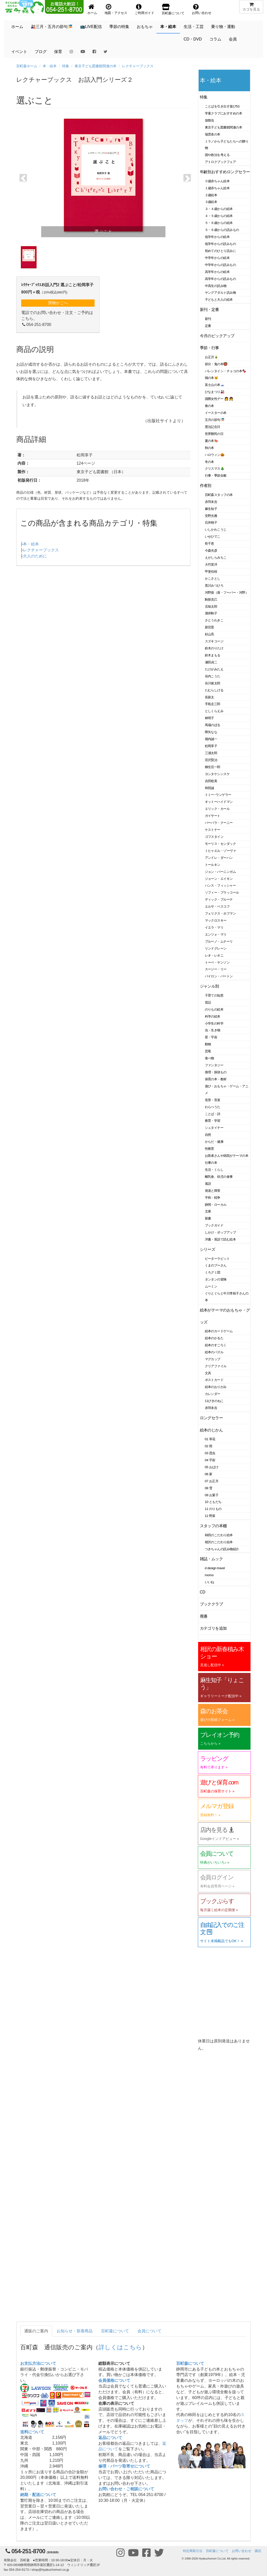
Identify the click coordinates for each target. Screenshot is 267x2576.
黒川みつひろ (214, 585)
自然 (208, 1135)
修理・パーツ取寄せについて (124, 2466)
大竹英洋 (211, 564)
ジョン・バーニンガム (220, 872)
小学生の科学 (214, 1023)
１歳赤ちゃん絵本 (217, 188)
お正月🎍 (211, 357)
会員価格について (114, 2380)
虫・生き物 (212, 1030)
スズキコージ (214, 641)
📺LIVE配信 (91, 26)
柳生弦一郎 (212, 767)
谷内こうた (212, 676)
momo (209, 1575)
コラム (215, 39)
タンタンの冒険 (216, 1279)
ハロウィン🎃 (215, 455)
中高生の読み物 (216, 286)
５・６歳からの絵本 (219, 223)
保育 (58, 51)
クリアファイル (216, 1366)
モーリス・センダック (220, 844)
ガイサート (212, 816)
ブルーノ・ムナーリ (219, 941)
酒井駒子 (211, 613)
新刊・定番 (209, 309)
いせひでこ (212, 536)
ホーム (17, 26)
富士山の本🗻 (215, 385)
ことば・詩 (212, 1114)
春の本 (209, 406)
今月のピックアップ (217, 336)
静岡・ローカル (216, 1205)
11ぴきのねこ (214, 1401)
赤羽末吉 (211, 502)
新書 (208, 1218)
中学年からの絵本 (217, 258)
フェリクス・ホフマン (220, 913)
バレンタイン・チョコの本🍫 (225, 371)
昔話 (208, 1002)
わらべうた (212, 1107)
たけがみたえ (214, 669)
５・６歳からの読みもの (222, 230)
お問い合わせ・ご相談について (126, 2489)
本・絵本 (168, 26)
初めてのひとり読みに (220, 251)
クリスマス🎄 (215, 468)
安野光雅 (211, 516)
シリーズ (207, 1249)
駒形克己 (211, 599)
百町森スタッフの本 (219, 495)
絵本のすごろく (216, 1345)
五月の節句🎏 (215, 420)
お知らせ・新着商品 (75, 2331)
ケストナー (212, 830)
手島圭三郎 (212, 704)
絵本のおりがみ (216, 1387)
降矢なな (211, 732)
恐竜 (208, 1051)
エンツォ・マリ (216, 934)
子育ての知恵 (214, 995)
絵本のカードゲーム (219, 1331)
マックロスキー (216, 920)
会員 (233, 39)
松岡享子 (211, 746)
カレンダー (212, 1394)
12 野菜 (210, 1516)
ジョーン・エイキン (219, 879)
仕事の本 (211, 1163)
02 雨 (208, 1446)
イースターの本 (216, 413)
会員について (149, 2331)
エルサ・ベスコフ (217, 906)
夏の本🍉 (211, 441)
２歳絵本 (211, 195)
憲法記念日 (212, 427)
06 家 (208, 1474)
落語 (208, 1184)
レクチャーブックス (137, 66)
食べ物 (209, 1058)
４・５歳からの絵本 (219, 216)
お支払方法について (38, 2363)
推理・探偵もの (216, 1072)
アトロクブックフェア (220, 162)
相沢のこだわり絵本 (219, 1542)
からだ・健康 (214, 1142)
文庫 (208, 1211)
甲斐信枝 (211, 571)
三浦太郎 (211, 753)
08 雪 (208, 1488)
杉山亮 (209, 634)
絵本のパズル (214, 1352)
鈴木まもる (212, 655)
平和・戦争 (212, 1198)
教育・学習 (212, 1121)
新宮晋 (209, 627)
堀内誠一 (211, 739)
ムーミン (211, 1286)
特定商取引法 (192, 2551)
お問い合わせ (241, 2551)
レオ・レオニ (214, 955)
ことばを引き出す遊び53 (222, 106)
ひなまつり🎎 (215, 392)
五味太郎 (211, 606)
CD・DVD (193, 39)
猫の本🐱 (211, 378)
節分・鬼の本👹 (216, 364)
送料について (32, 2432)
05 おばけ (212, 1467)
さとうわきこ (214, 620)
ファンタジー (214, 1065)
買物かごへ (58, 303)
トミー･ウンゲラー (218, 795)
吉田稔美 (211, 781)
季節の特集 (119, 26)
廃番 (204, 1616)
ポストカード (214, 1380)
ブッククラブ (211, 1604)
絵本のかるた (214, 1338)
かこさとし (212, 578)
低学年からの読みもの (220, 244)
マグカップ (212, 1359)
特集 (65, 66)
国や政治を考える (217, 155)
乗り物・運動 (223, 26)
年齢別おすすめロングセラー (225, 172)
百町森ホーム (26, 66)
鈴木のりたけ (214, 648)
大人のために (35, 556)
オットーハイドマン (219, 802)
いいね (209, 1582)
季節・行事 (209, 348)
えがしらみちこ (216, 557)
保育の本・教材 (216, 1079)
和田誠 (209, 788)
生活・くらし (214, 1170)
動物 (208, 1044)
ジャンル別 (209, 986)
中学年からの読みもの (220, 265)
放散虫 (209, 120)
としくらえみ (214, 711)
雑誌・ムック (211, 1559)
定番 (208, 326)
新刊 (208, 319)
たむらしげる (214, 690)
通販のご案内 (36, 2331)
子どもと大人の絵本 (219, 299)
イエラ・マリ (214, 927)
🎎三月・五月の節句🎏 (52, 26)
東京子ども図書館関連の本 (96, 66)
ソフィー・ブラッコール (222, 892)
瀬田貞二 (211, 662)
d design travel (215, 1568)
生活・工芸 (194, 26)
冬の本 (209, 462)
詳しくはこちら (120, 2347)
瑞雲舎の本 (212, 134)
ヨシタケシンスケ (217, 774)
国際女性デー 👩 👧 (219, 399)
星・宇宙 (211, 1037)
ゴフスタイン (214, 837)
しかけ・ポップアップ (220, 1232)
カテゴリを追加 (213, 1628)
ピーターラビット (217, 1259)
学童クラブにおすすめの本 (223, 113)
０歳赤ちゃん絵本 (217, 181)
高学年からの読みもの (220, 279)
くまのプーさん (216, 1265)
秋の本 (209, 448)
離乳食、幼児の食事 (219, 1177)
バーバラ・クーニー (219, 823)
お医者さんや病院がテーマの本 (227, 1156)
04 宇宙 (210, 1460)
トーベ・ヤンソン (217, 962)
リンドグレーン (216, 948)
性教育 (209, 1149)
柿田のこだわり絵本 (219, 1535)
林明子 (209, 718)
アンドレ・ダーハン (219, 858)
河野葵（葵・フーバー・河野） (227, 592)
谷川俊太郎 (212, 683)
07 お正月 (212, 1481)
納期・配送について (38, 2495)
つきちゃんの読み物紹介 (222, 1549)
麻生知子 (211, 509)
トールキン (212, 865)
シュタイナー (214, 1128)
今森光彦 (211, 550)
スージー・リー (216, 969)
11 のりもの (213, 1509)
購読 (258, 2551)
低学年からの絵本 (217, 237)
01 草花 (210, 1439)
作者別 (206, 485)
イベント (19, 51)
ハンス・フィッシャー (220, 885)
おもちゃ (145, 26)
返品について (110, 2438)
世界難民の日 (214, 434)
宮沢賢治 (211, 760)
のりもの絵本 (214, 1009)
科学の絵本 (212, 1016)
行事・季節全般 (216, 475)
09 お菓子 (212, 1495)
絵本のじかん (211, 1430)
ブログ (41, 51)
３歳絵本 (211, 202)
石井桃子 (211, 522)
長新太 (209, 697)
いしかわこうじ (216, 529)
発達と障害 (212, 1191)
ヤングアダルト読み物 (220, 292)
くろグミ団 (212, 1272)
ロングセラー (211, 1418)
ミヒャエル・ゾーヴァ (220, 851)
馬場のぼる (212, 725)
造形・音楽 (212, 1100)
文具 (208, 1373)
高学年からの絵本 (217, 272)
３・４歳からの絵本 (219, 209)
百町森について (115, 2331)
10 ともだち (213, 1502)
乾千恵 (209, 543)
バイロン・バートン (219, 976)
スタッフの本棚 (213, 1526)
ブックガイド (214, 1225)
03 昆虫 (210, 1453)
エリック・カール (217, 809)
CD (202, 1592)
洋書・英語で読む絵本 (220, 1239)
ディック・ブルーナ (219, 899)
